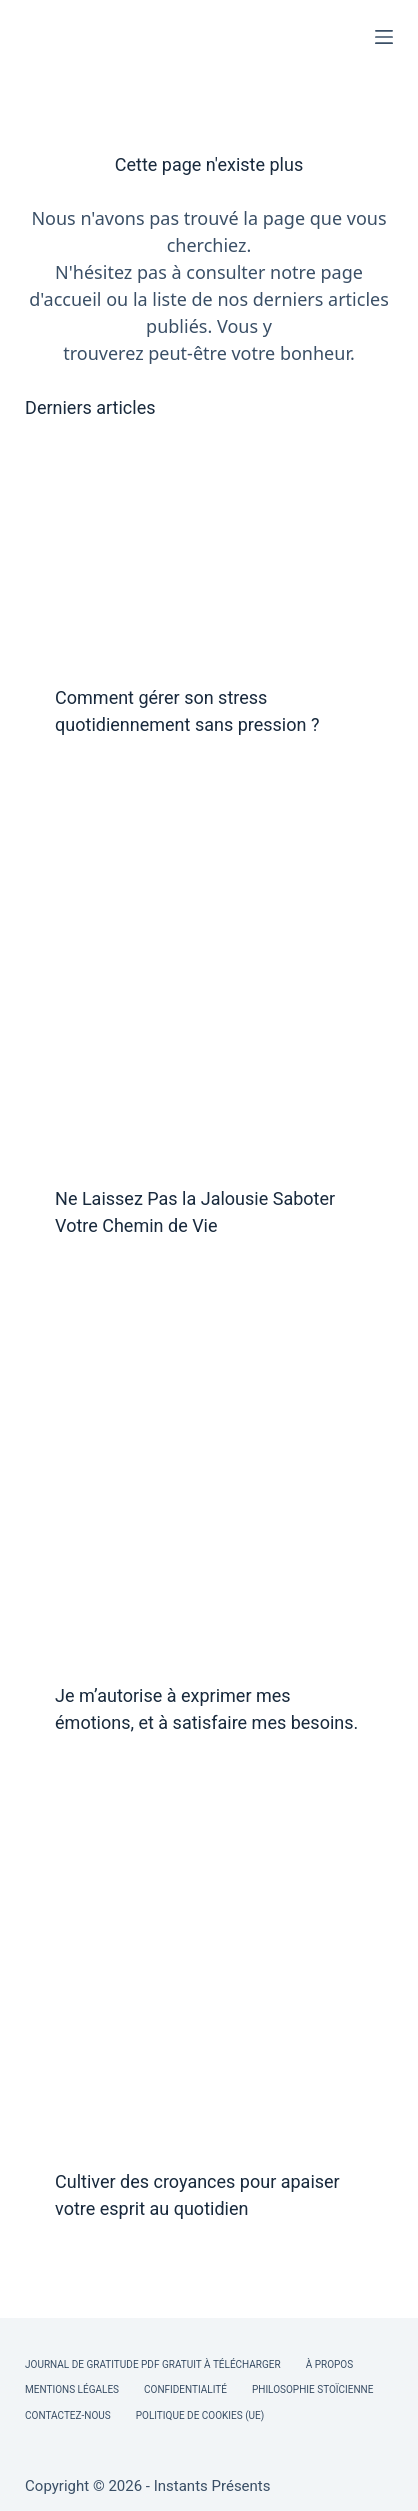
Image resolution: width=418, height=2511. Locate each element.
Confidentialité (185, 2389)
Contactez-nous (68, 2415)
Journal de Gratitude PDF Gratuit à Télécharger (153, 2364)
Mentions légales (72, 2389)
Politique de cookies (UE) (200, 2415)
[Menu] (384, 37)
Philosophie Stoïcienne (312, 2389)
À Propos (329, 2364)
